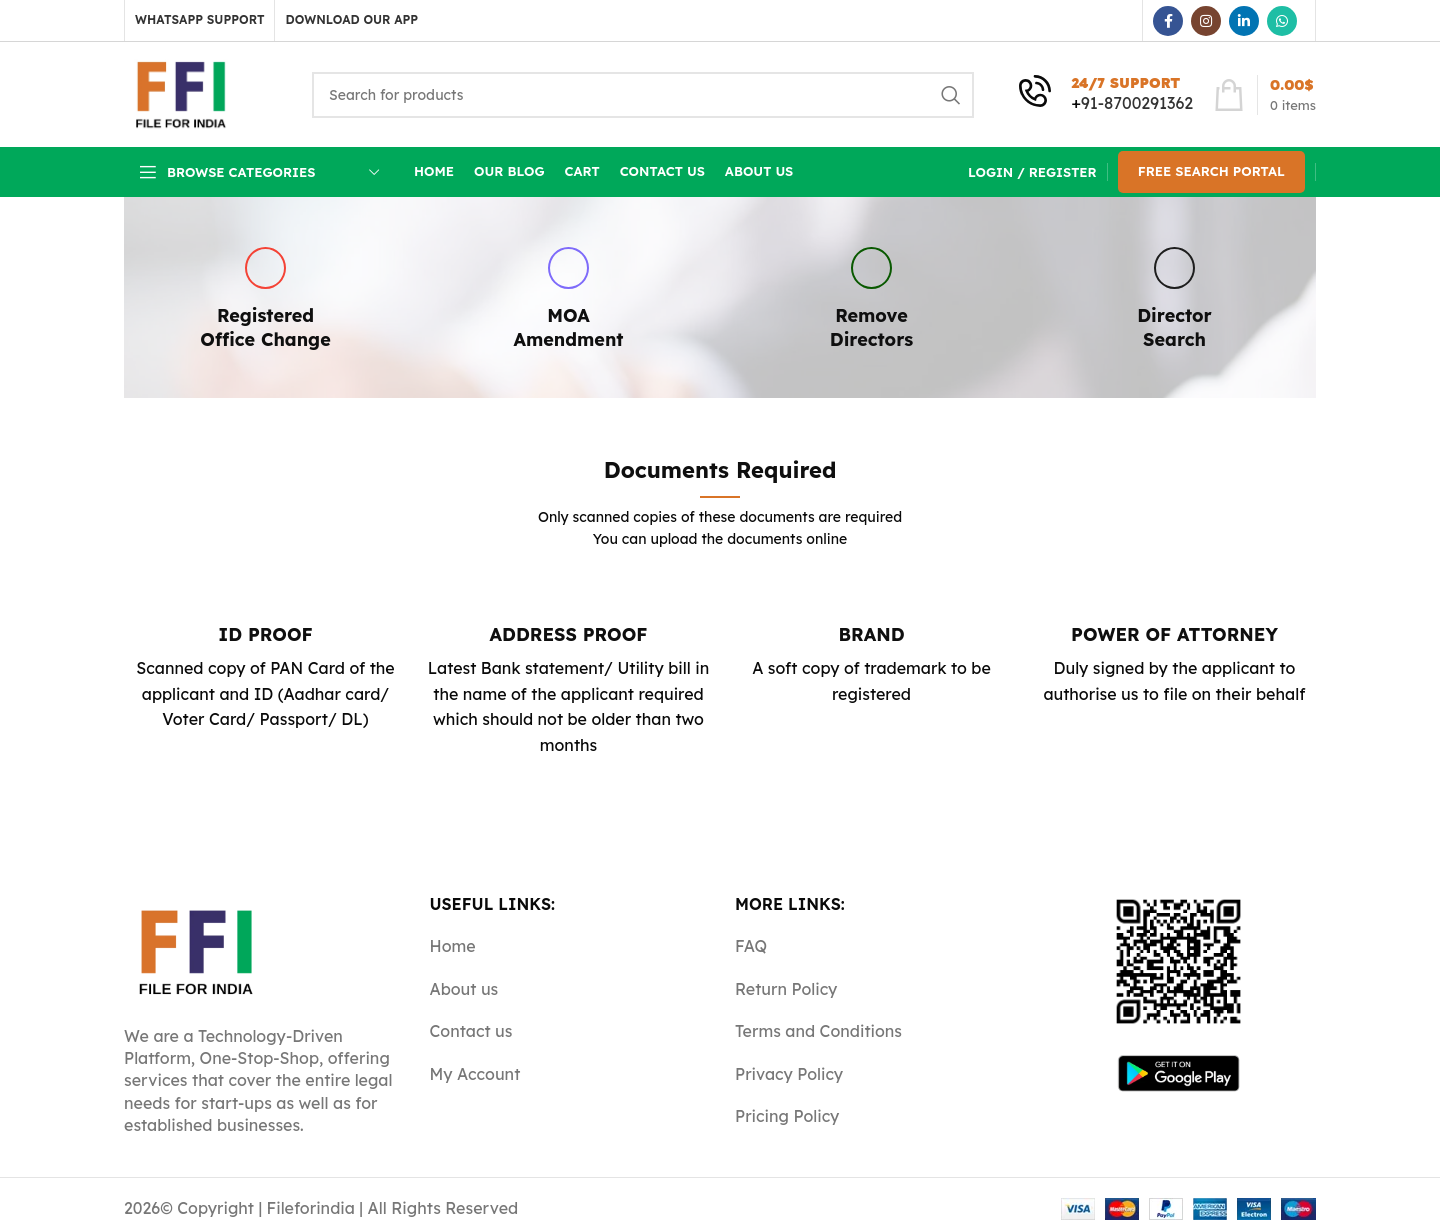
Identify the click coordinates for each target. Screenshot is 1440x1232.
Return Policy (786, 989)
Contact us (471, 1031)
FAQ (751, 946)
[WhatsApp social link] (1282, 21)
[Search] (643, 95)
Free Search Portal (1211, 171)
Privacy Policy (789, 1074)
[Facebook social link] (1168, 21)
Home (453, 946)
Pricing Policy (787, 1116)
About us (464, 989)
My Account (475, 1074)
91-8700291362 (1137, 103)
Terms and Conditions (818, 1031)
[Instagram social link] (1206, 21)
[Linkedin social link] (1244, 21)
